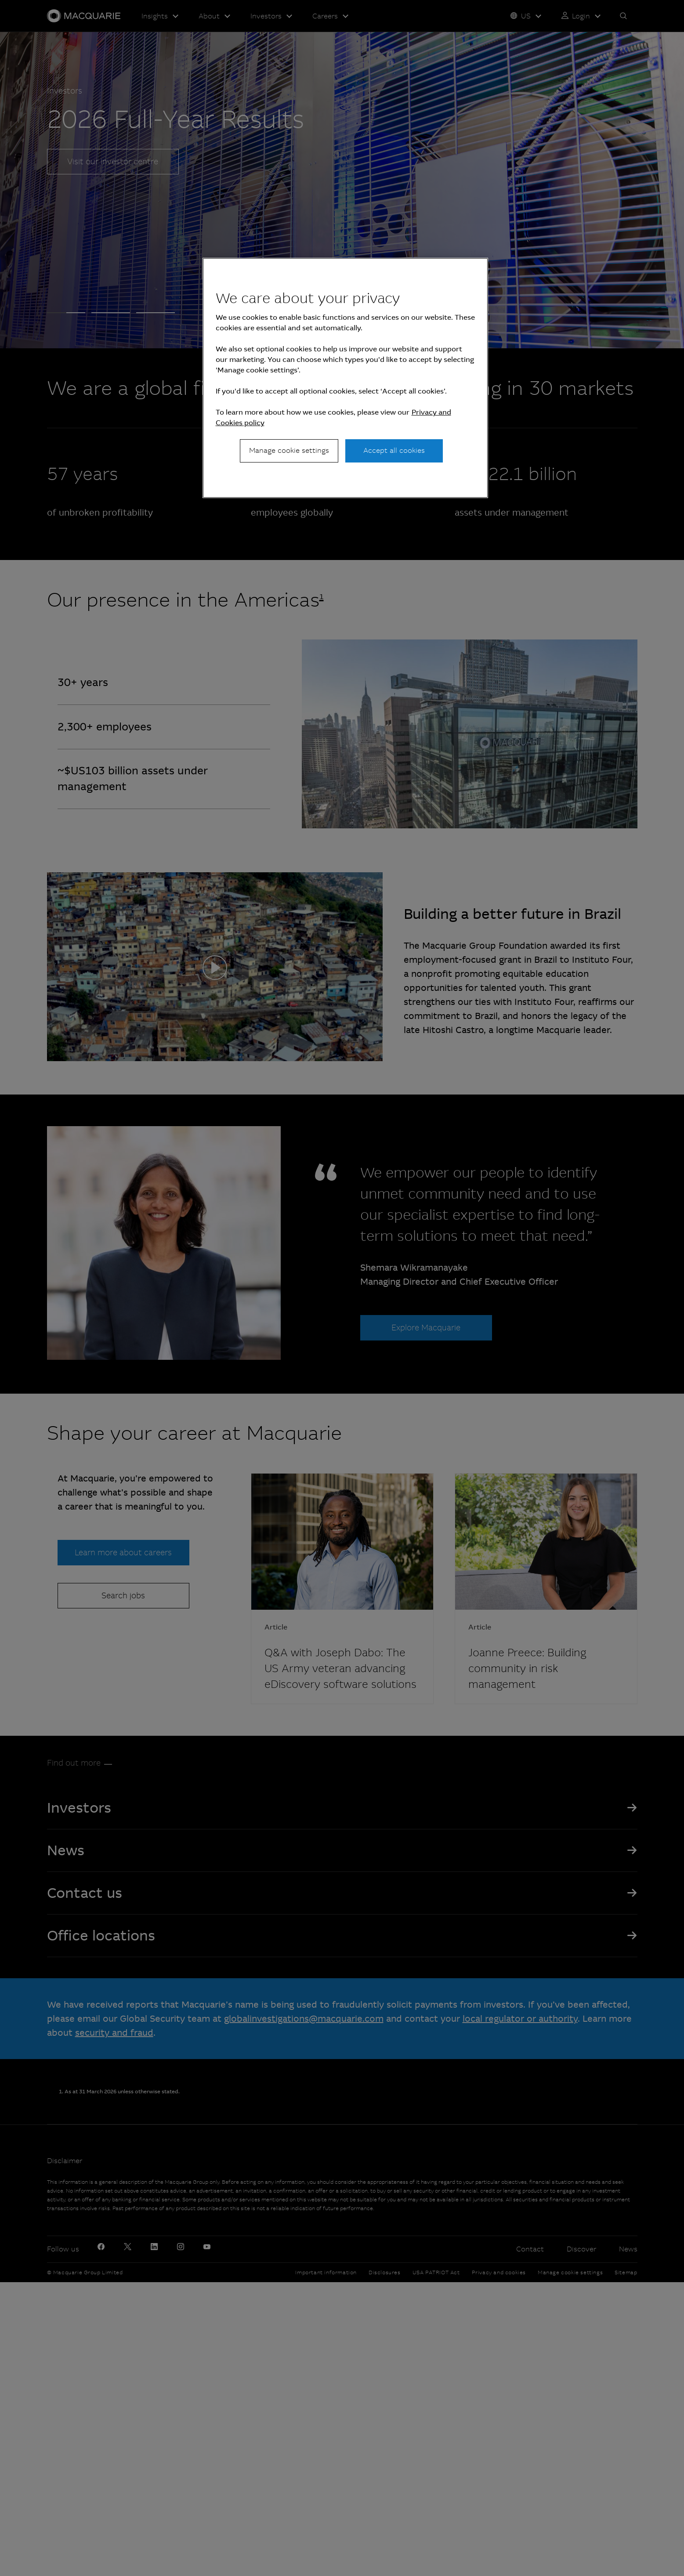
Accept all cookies (394, 450)
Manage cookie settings (289, 450)
